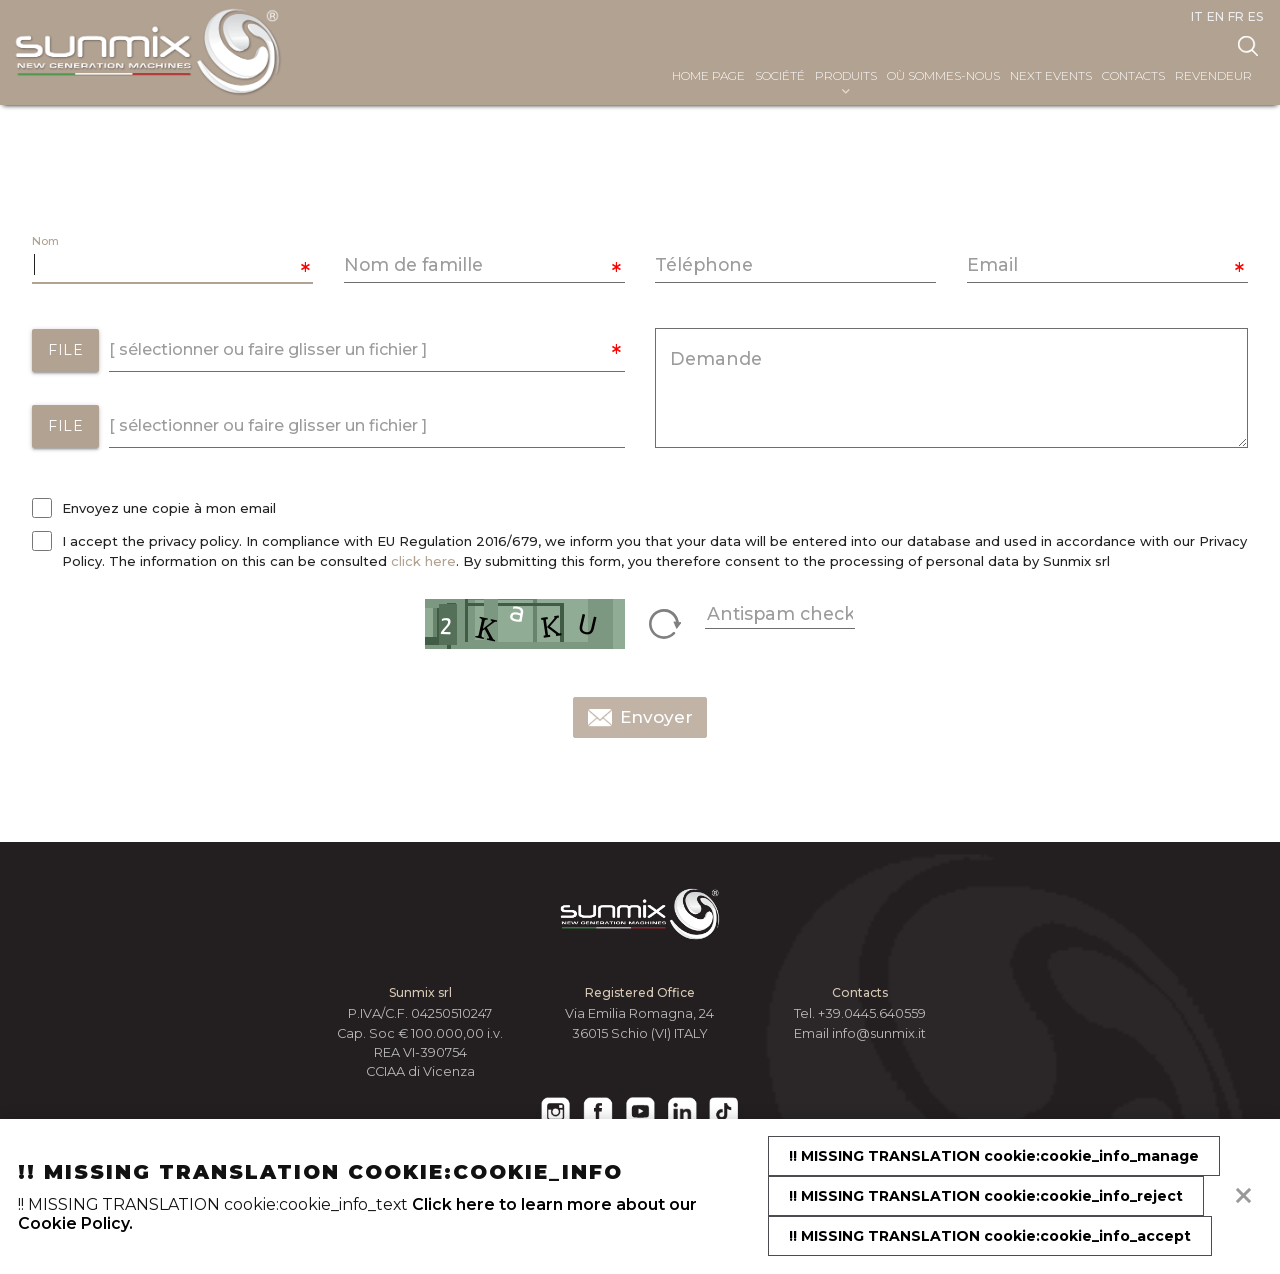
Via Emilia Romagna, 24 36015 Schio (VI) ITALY (639, 1023)
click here (423, 561)
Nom (45, 241)
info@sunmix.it (879, 1033)
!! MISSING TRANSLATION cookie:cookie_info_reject (986, 1196)
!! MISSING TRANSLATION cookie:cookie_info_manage (994, 1156)
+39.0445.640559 (872, 1013)
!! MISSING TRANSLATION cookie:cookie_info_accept (990, 1236)
